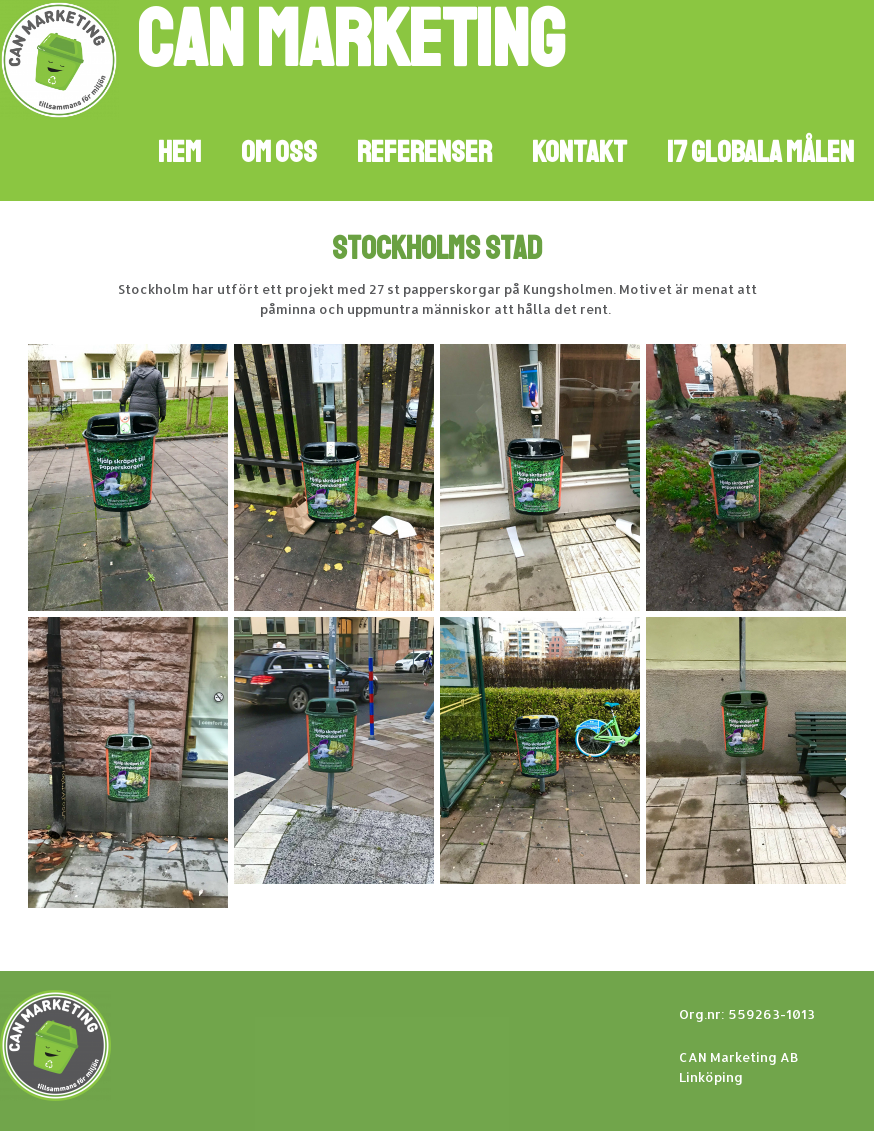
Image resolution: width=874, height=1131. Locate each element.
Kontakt (579, 152)
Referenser (424, 152)
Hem (179, 152)
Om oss (279, 152)
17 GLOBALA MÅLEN (760, 152)
